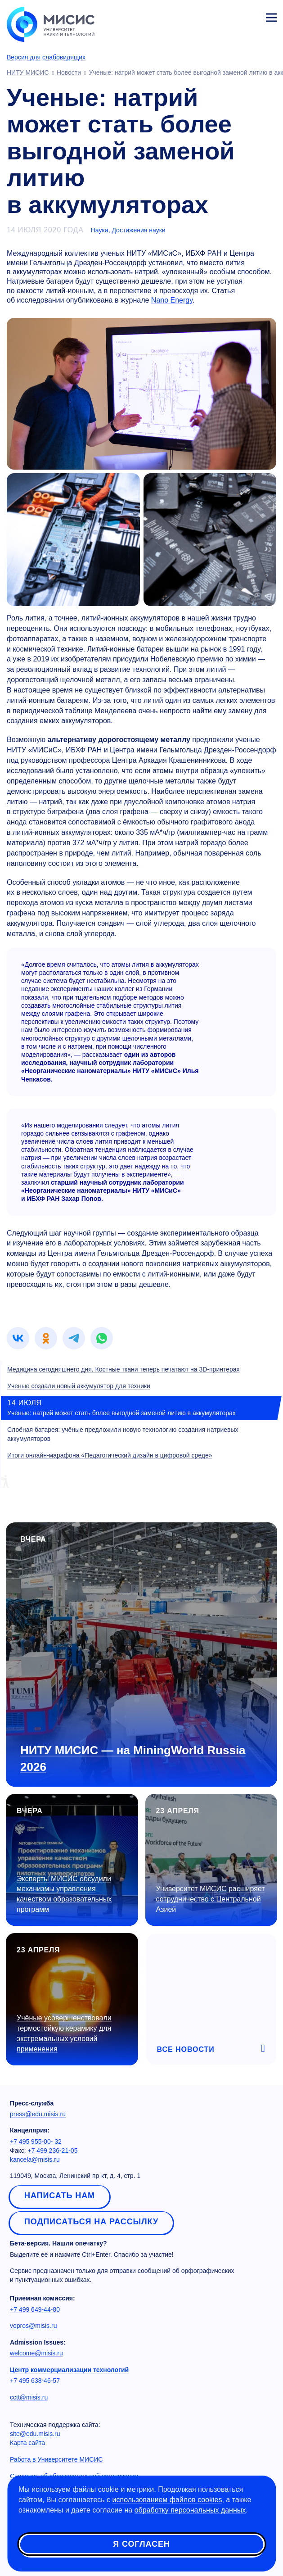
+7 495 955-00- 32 (36, 2141)
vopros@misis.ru (33, 2325)
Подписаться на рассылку (91, 2221)
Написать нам (59, 2195)
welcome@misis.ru (36, 2353)
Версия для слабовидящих (46, 57)
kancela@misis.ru (35, 2159)
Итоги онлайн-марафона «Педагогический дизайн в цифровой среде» (109, 1455)
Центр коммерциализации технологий (69, 2369)
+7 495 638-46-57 (35, 2380)
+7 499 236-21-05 (53, 2150)
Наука (99, 230)
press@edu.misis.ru (38, 2114)
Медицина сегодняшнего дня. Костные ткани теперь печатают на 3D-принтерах (123, 1369)
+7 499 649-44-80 (35, 2309)
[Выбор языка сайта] (229, 15)
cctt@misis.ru (29, 2397)
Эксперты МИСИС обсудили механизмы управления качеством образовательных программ (64, 1894)
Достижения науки (138, 230)
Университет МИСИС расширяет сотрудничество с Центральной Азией (210, 1899)
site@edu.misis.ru (35, 2433)
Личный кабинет (249, 16)
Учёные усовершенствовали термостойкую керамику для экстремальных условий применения (64, 2033)
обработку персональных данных (190, 2510)
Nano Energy (172, 300)
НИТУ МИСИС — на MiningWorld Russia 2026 (133, 1758)
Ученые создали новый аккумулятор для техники (78, 1386)
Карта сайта (27, 2442)
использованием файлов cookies (167, 2500)
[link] (18, 1338)
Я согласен (141, 2544)
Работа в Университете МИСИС (56, 2459)
